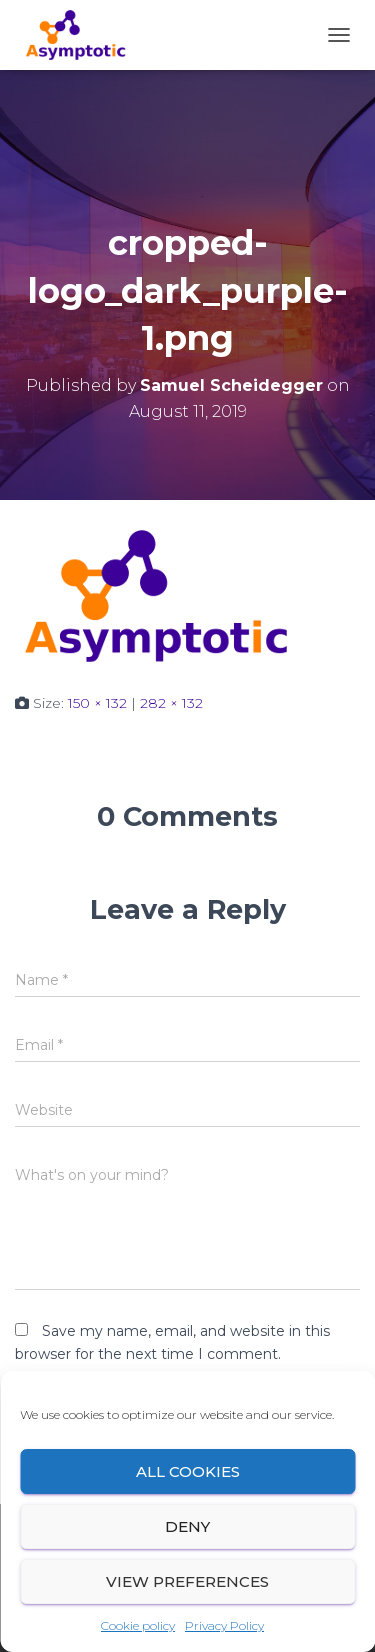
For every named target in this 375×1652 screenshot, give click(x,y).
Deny (187, 1526)
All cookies (188, 1471)
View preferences (187, 1581)
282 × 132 (171, 703)
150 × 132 (97, 703)
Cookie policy (138, 1625)
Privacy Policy (224, 1625)
